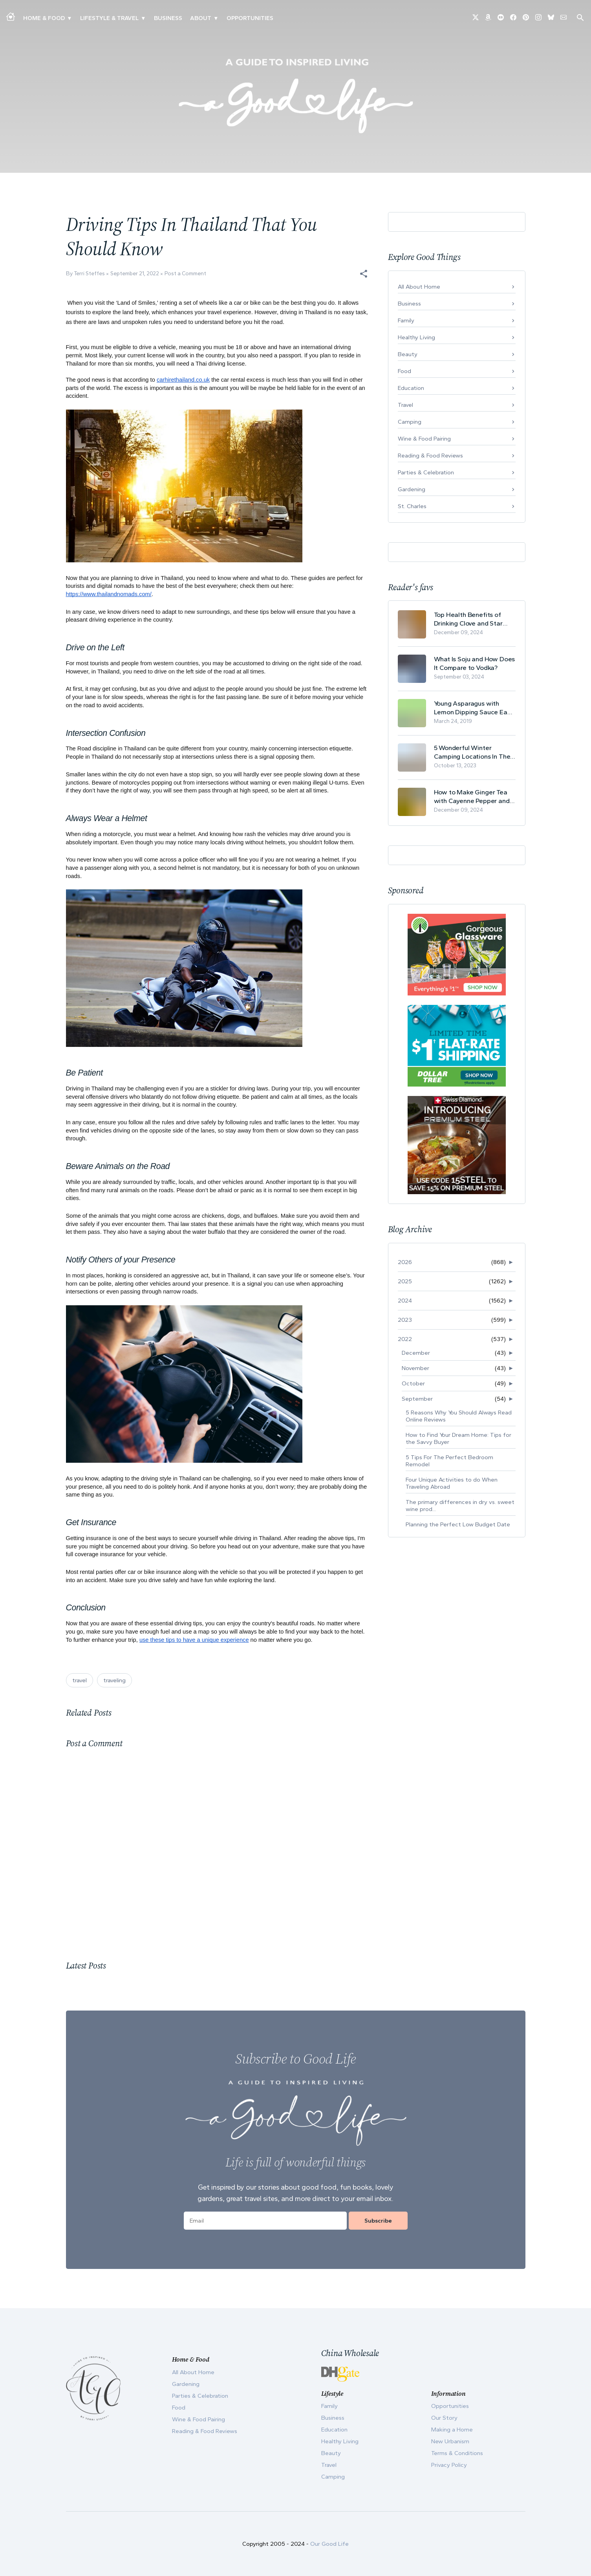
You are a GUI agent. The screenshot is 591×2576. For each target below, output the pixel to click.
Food (404, 371)
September (417, 1398)
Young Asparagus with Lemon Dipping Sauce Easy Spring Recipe (474, 707)
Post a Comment (185, 273)
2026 (405, 1262)
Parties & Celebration (426, 472)
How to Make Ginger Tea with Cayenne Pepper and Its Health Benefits (472, 796)
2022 (405, 1339)
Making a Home (452, 2429)
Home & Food (44, 18)
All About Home (419, 286)
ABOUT (200, 18)
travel (79, 1680)
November (415, 1368)
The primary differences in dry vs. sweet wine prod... (460, 1505)
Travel (405, 404)
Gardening (411, 489)
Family (406, 320)
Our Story (444, 2417)
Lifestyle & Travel (109, 18)
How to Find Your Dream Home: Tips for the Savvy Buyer (458, 1438)
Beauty (407, 354)
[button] (363, 273)
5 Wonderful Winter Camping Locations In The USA (472, 752)
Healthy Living (416, 337)
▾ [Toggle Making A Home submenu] (69, 18)
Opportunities (250, 18)
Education (411, 388)
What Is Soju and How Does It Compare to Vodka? (474, 663)
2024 (405, 1300)
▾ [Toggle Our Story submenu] (215, 18)
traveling (114, 1680)
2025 (405, 1281)
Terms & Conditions (457, 2453)
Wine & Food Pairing (424, 438)
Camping (409, 421)
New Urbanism (450, 2441)
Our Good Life (329, 2543)
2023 (405, 1319)
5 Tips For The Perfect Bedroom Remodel (449, 1461)
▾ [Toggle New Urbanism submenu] (143, 18)
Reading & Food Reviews (430, 455)
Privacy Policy (449, 2464)
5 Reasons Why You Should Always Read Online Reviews (459, 1416)
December (416, 1352)
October (413, 1383)
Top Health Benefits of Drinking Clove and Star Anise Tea (468, 619)
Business (168, 18)
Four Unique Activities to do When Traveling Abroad (452, 1483)
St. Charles (412, 506)
